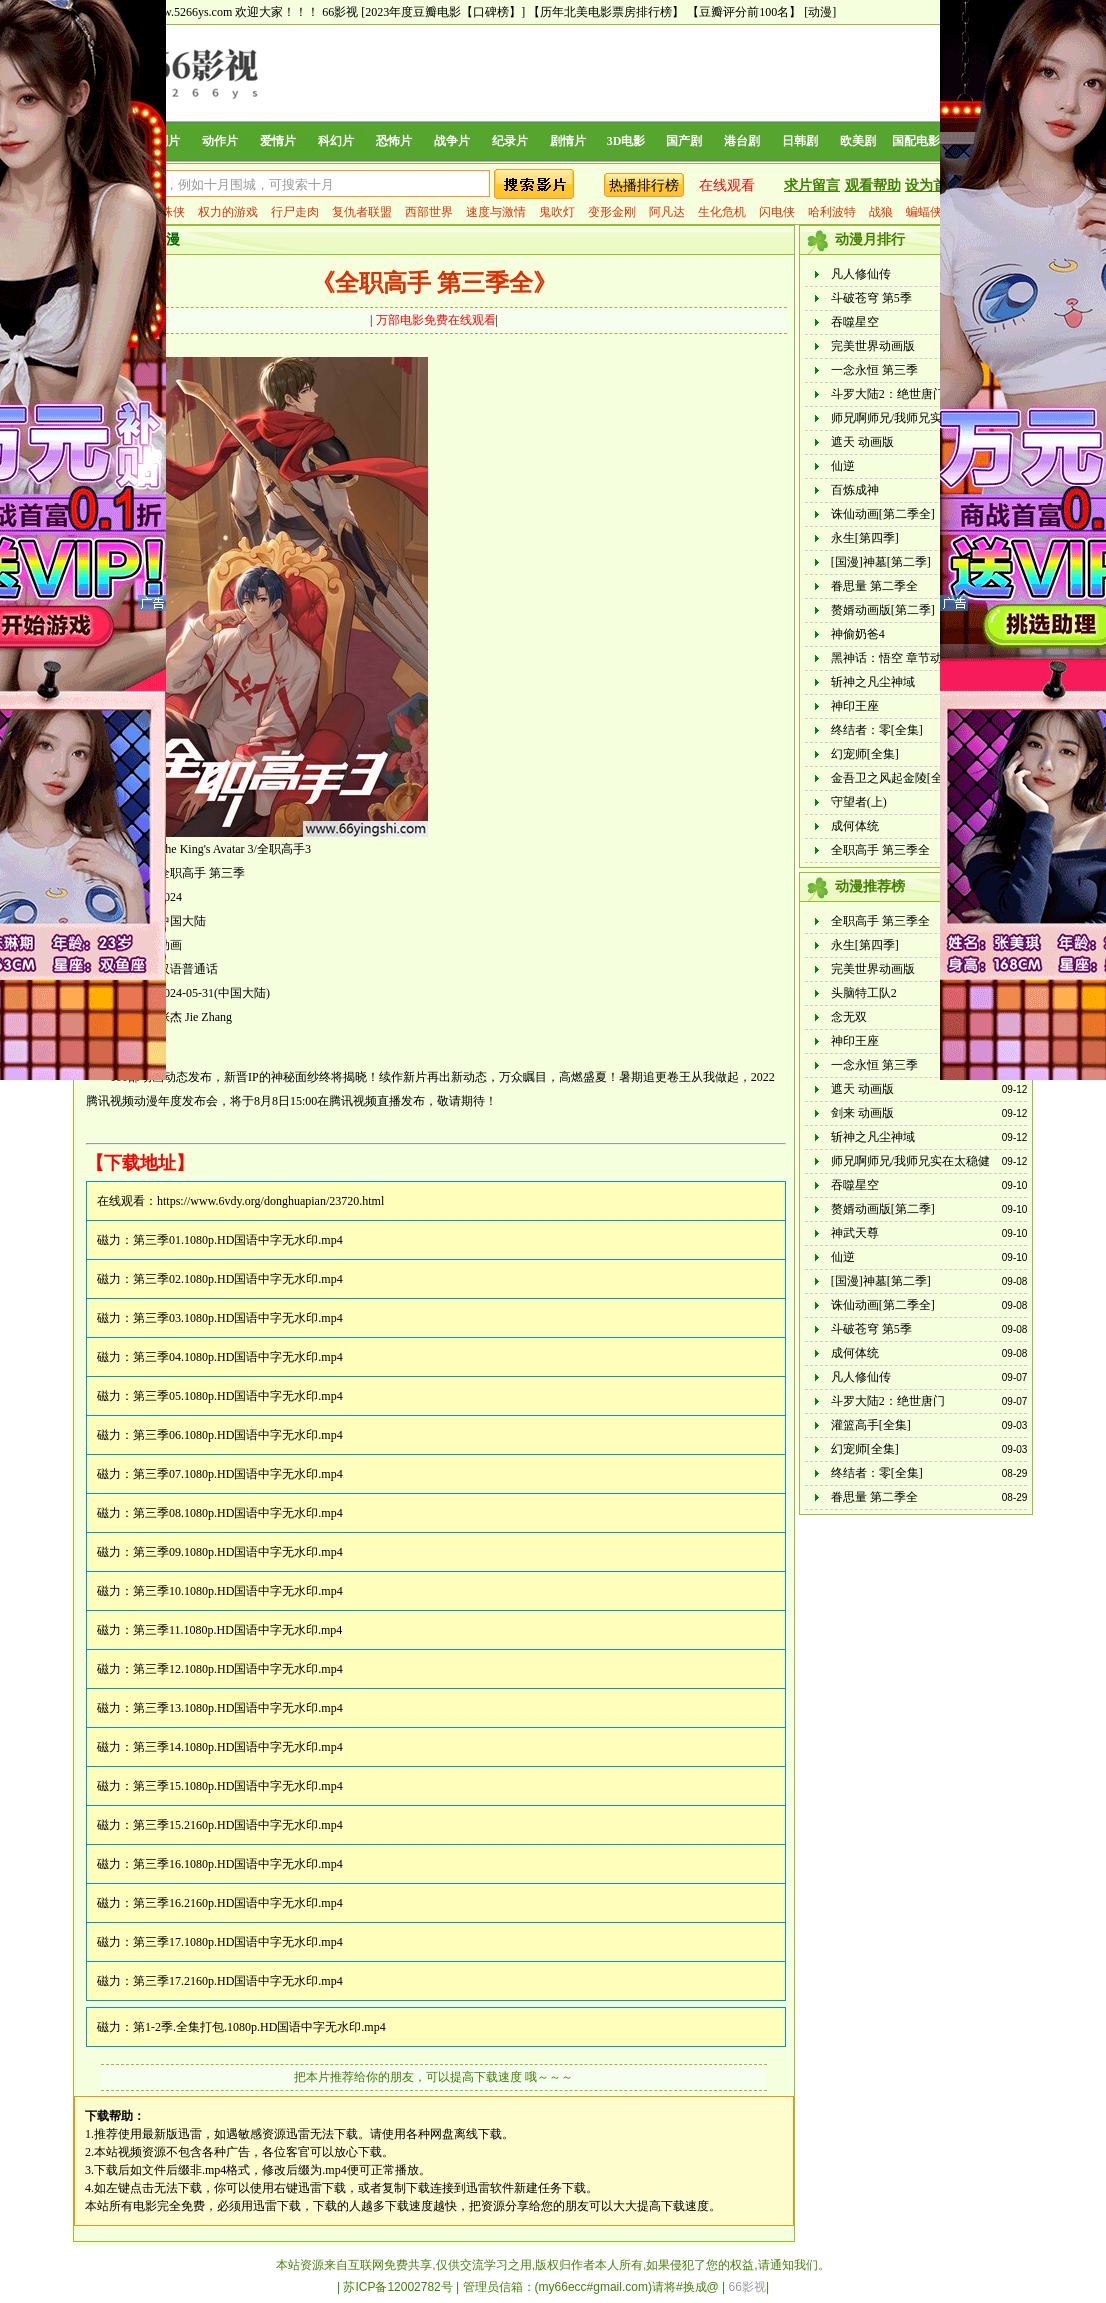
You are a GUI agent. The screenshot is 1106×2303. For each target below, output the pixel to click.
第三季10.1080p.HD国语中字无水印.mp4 (238, 1591)
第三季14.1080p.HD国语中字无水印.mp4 (238, 1747)
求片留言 (812, 185)
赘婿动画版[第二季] (883, 610)
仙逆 (843, 466)
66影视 (340, 12)
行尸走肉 (295, 212)
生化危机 (722, 212)
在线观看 (727, 185)
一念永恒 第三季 (874, 370)
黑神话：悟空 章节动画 (892, 658)
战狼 (881, 212)
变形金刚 (612, 212)
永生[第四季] (865, 538)
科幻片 (336, 141)
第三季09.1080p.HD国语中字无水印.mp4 (238, 1552)
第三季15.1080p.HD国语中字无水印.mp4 (238, 1786)
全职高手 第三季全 (880, 850)
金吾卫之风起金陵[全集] (895, 778)
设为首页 (933, 185)
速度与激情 (496, 212)
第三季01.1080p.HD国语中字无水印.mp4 (238, 1240)
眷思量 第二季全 (874, 586)
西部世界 (429, 212)
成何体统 (855, 826)
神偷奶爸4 (858, 634)
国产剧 (684, 141)
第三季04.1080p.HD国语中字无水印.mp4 (238, 1357)
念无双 (849, 1017)
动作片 (220, 141)
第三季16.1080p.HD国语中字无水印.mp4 (238, 1864)
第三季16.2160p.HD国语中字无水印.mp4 (238, 1903)
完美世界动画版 (873, 346)
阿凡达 (667, 212)
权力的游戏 (228, 212)
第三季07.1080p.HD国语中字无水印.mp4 (238, 1474)
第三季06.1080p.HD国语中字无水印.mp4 (238, 1435)
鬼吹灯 (557, 212)
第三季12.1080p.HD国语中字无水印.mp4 (238, 1669)
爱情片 (278, 141)
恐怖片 (394, 141)
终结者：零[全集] (877, 730)
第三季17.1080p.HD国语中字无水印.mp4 (238, 1942)
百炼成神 (855, 490)
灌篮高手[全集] (871, 1425)
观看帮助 (873, 185)
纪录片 (510, 141)
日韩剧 (800, 141)
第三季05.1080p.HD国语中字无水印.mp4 (238, 1396)
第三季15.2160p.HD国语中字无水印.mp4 (238, 1825)
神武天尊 (855, 1233)
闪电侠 (777, 212)
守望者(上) (859, 802)
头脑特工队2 (864, 993)
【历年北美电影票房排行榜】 (606, 12)
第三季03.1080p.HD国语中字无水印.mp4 (238, 1318)
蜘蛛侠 (167, 212)
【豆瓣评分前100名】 (744, 12)
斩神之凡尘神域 (873, 682)
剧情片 (568, 141)
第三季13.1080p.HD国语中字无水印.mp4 (238, 1708)
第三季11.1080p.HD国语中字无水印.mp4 (237, 1630)
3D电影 (626, 141)
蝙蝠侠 (924, 212)
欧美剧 (858, 141)
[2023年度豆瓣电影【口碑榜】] (443, 12)
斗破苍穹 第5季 (871, 298)
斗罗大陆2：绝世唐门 (888, 394)
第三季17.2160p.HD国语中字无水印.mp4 (238, 1981)
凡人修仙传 (861, 274)
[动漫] (820, 12)
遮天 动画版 (862, 442)
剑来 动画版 (862, 1113)
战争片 (452, 141)
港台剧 (742, 141)
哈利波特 (832, 212)
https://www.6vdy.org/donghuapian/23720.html (270, 1201)
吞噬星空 (855, 322)
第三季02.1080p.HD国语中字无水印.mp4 (238, 1279)
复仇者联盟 (362, 212)
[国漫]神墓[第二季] (881, 562)
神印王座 (855, 706)
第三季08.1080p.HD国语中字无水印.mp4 (238, 1513)
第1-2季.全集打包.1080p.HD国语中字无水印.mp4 (259, 2027)
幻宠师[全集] (865, 754)
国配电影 (916, 141)
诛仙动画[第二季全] (883, 514)
